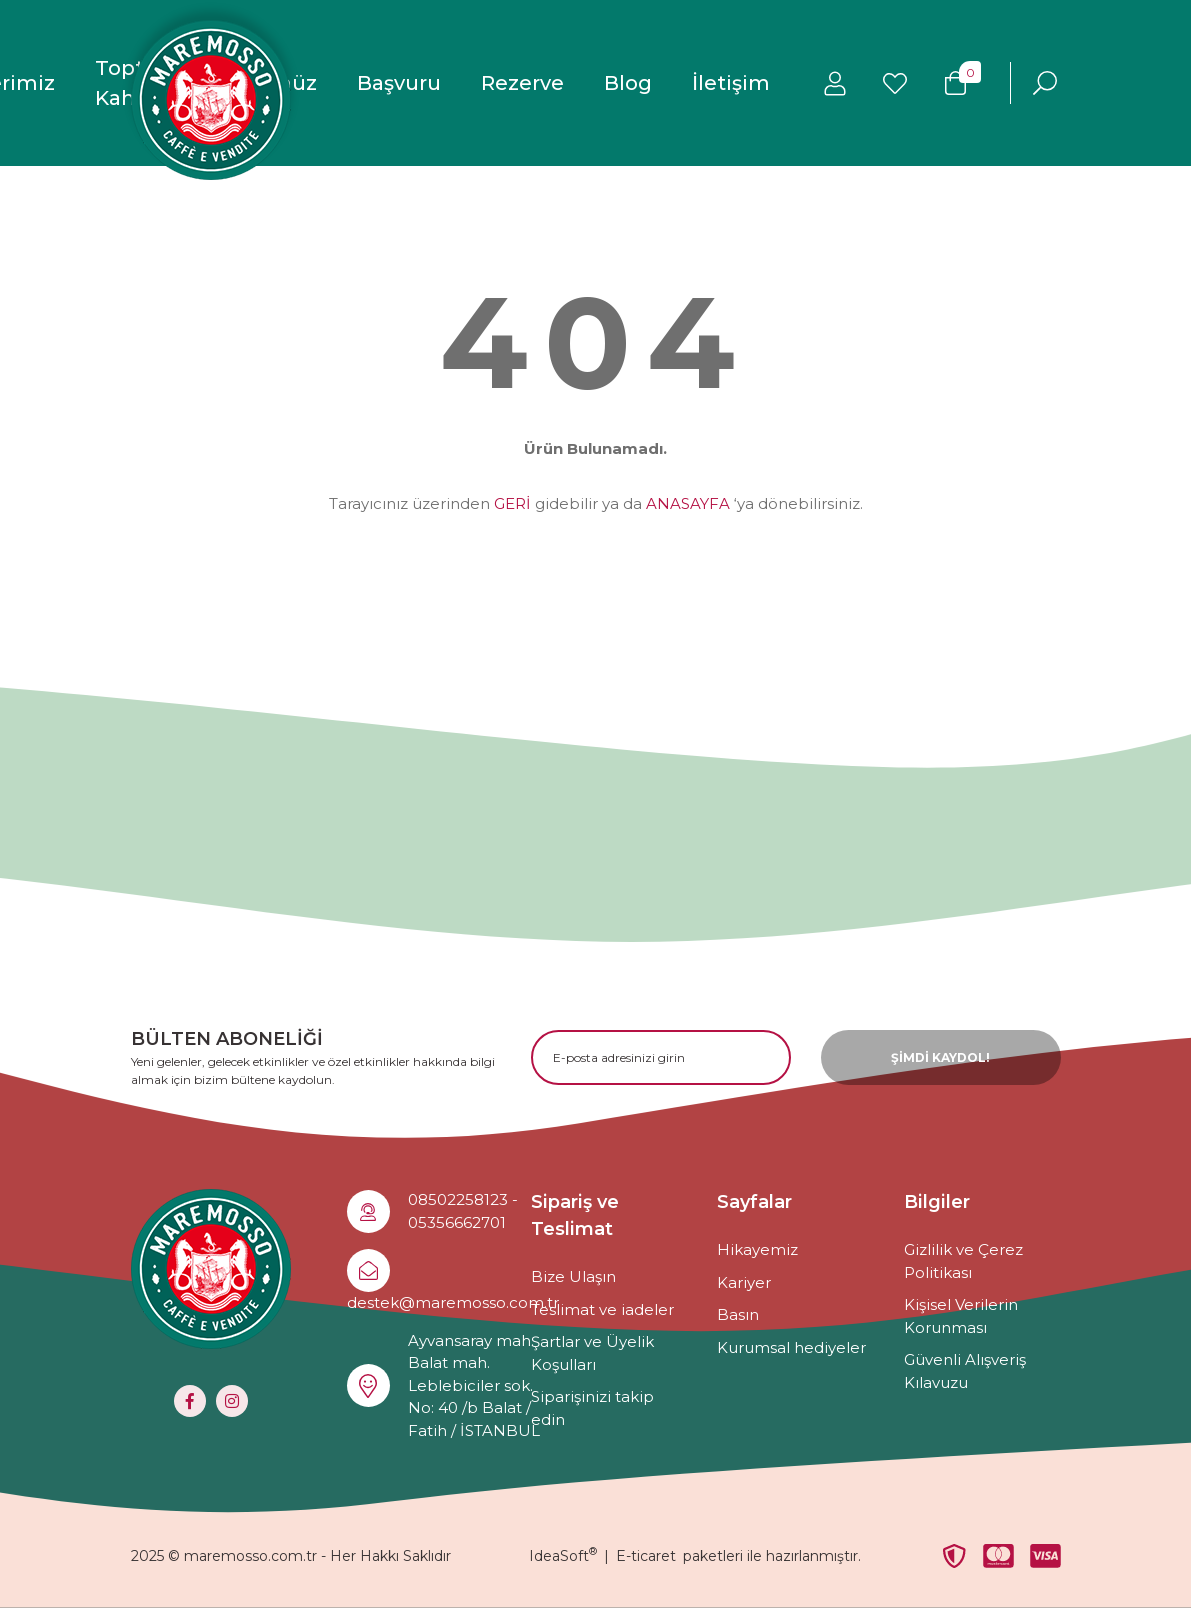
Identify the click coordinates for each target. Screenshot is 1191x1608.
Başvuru (399, 83)
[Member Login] (835, 83)
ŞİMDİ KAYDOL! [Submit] (940, 1057)
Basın (738, 1314)
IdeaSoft (563, 1556)
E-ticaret (646, 1556)
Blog (628, 83)
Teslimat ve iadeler (602, 1309)
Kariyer (744, 1282)
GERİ (512, 503)
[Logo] (211, 100)
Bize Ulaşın (573, 1276)
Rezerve (522, 83)
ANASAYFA (688, 503)
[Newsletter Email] (661, 1057)
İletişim (731, 83)
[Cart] (955, 83)
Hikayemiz (757, 1249)
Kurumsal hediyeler (791, 1347)
